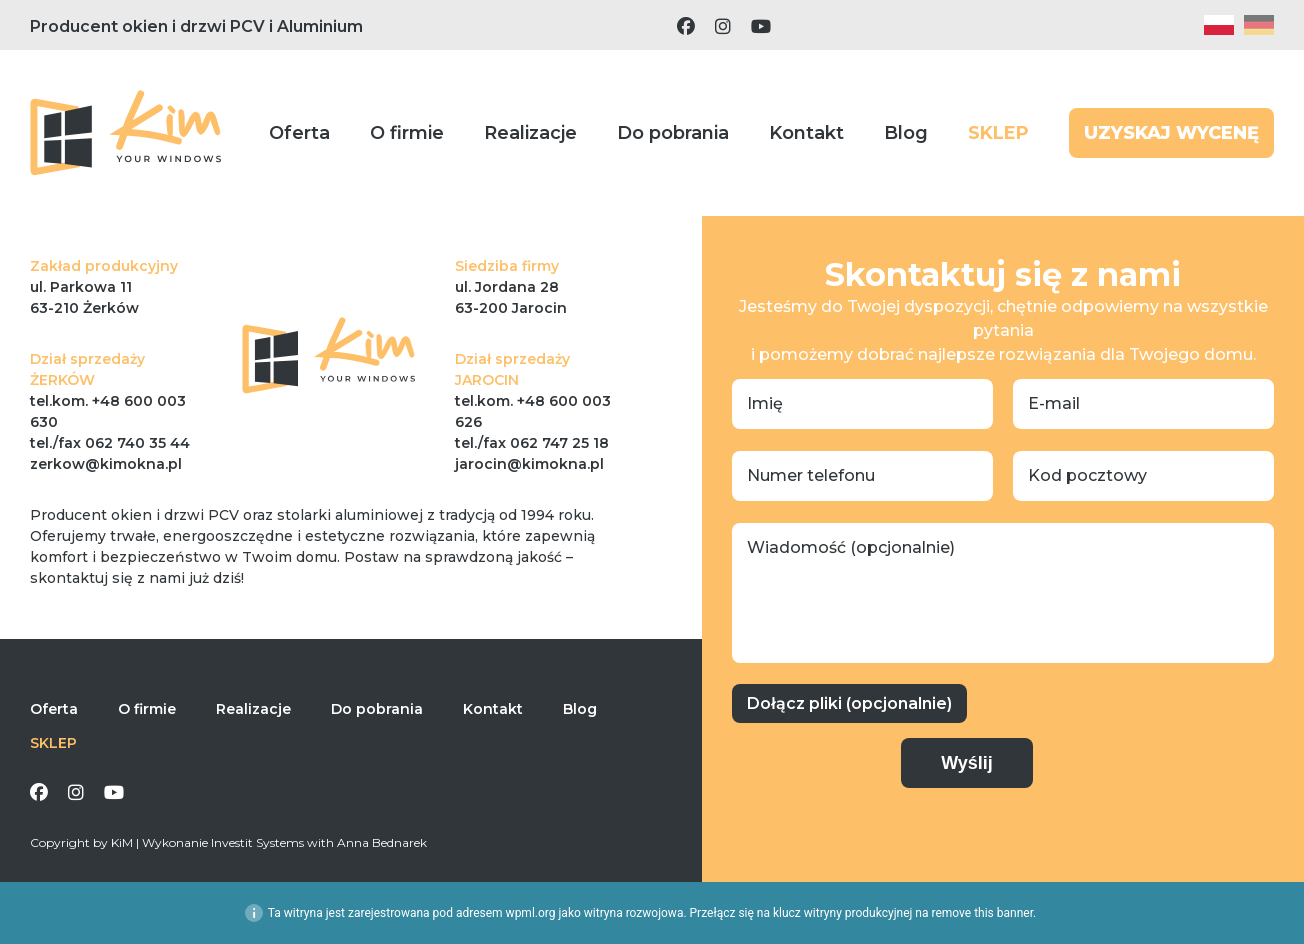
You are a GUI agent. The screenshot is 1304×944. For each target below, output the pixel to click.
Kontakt (806, 133)
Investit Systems (257, 842)
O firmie (407, 133)
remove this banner (982, 913)
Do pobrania (673, 133)
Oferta (299, 133)
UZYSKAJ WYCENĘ (1171, 133)
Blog (906, 133)
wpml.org (531, 913)
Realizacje (530, 133)
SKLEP (998, 133)
